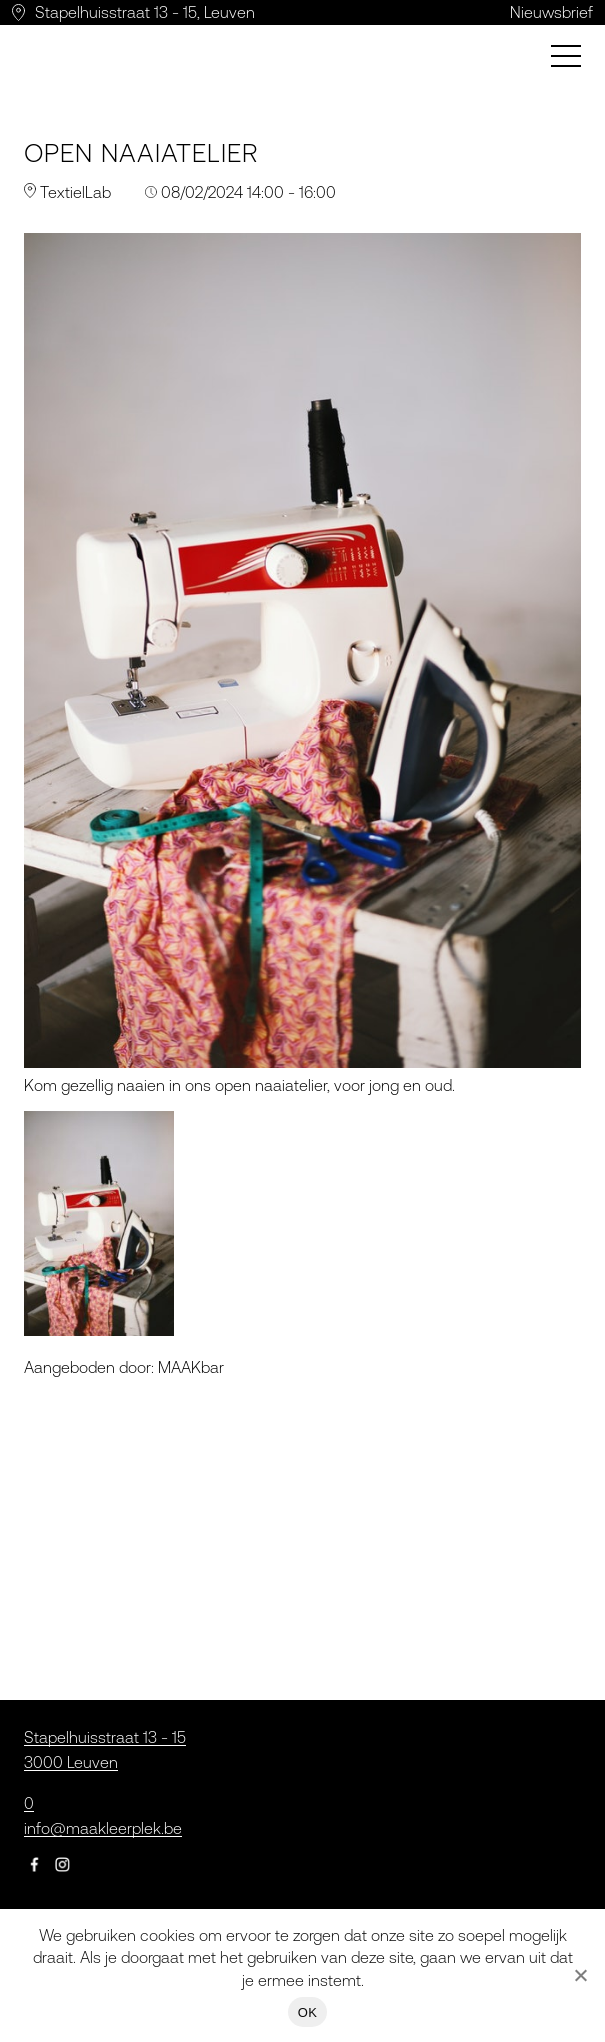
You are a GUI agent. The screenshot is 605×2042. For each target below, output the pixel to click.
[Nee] (580, 1975)
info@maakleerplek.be (103, 1828)
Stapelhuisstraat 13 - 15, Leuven (145, 12)
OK (307, 2012)
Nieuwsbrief (551, 12)
